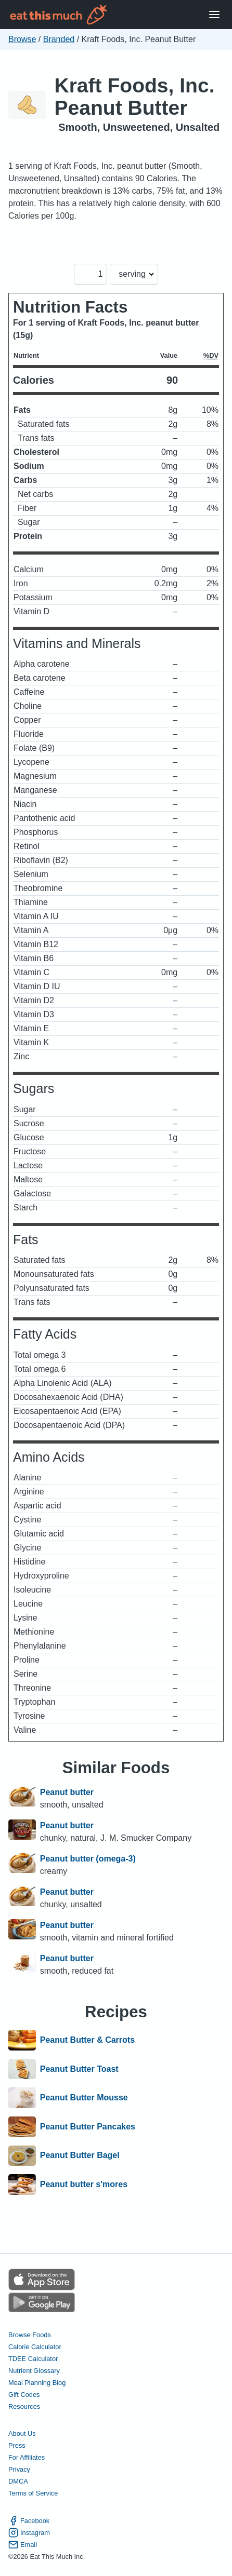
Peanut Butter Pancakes (87, 2126)
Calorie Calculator (34, 2347)
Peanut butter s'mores (83, 2184)
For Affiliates (26, 2457)
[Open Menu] (214, 15)
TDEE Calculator (33, 2359)
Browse (22, 39)
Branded (59, 39)
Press (16, 2445)
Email (22, 2545)
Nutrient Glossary (34, 2371)
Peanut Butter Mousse (84, 2097)
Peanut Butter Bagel (80, 2156)
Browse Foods (29, 2335)
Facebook (28, 2521)
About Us (22, 2433)
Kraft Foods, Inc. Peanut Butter (134, 96)
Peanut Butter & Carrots (87, 2040)
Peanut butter (67, 1792)
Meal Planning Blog (37, 2382)
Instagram (29, 2533)
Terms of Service (33, 2493)
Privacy (19, 2469)
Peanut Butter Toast (79, 2069)
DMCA (18, 2481)
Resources (24, 2406)
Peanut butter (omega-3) (88, 1858)
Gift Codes (24, 2394)
